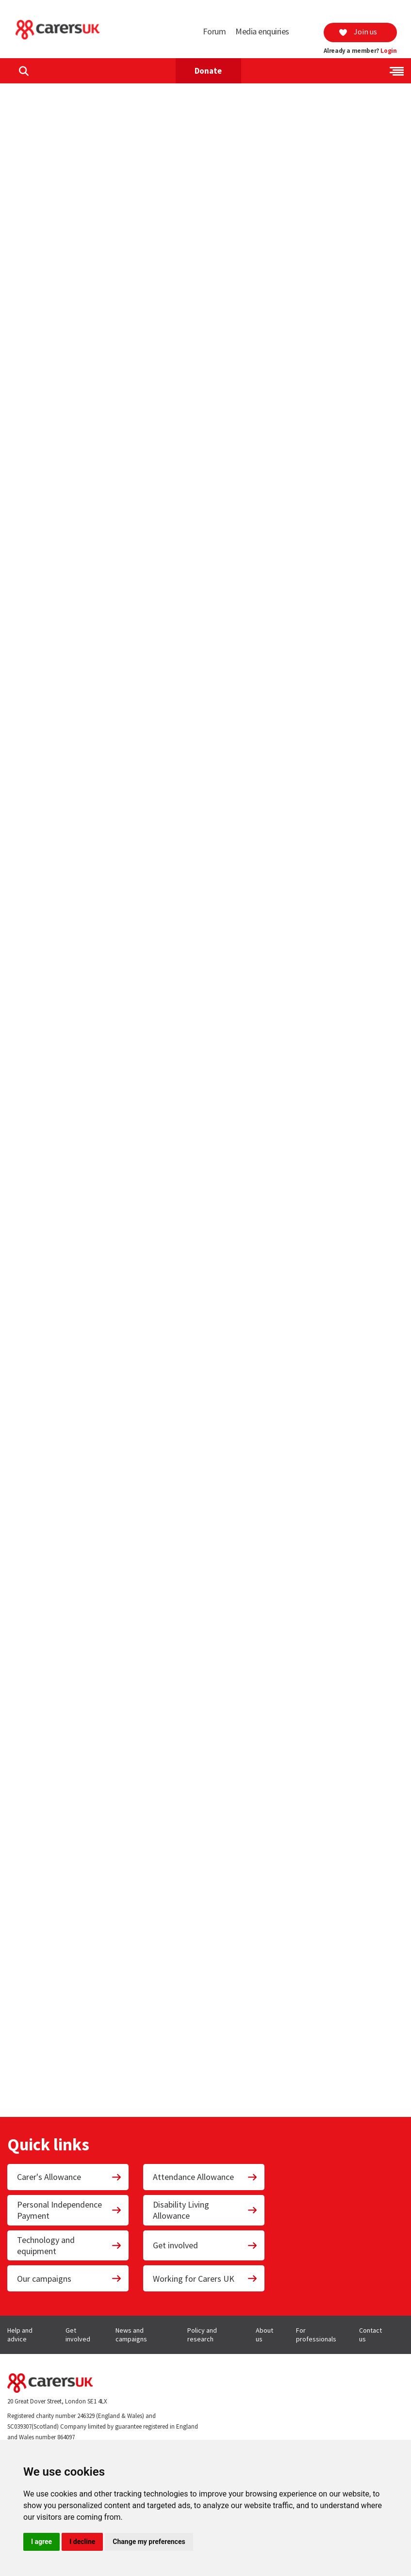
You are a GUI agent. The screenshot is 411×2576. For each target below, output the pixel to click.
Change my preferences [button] (149, 2541)
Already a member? (360, 51)
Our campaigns (69, 2278)
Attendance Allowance (205, 2176)
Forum (214, 31)
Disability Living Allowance (205, 2210)
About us (264, 2334)
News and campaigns (131, 2334)
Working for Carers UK (205, 2278)
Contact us (370, 2334)
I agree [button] (41, 2541)
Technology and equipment (69, 2245)
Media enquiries (262, 31)
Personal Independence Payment (69, 2210)
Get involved (205, 2245)
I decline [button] (82, 2541)
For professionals (316, 2334)
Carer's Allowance (69, 2176)
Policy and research (202, 2334)
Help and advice (20, 2334)
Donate (208, 70)
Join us (357, 31)
